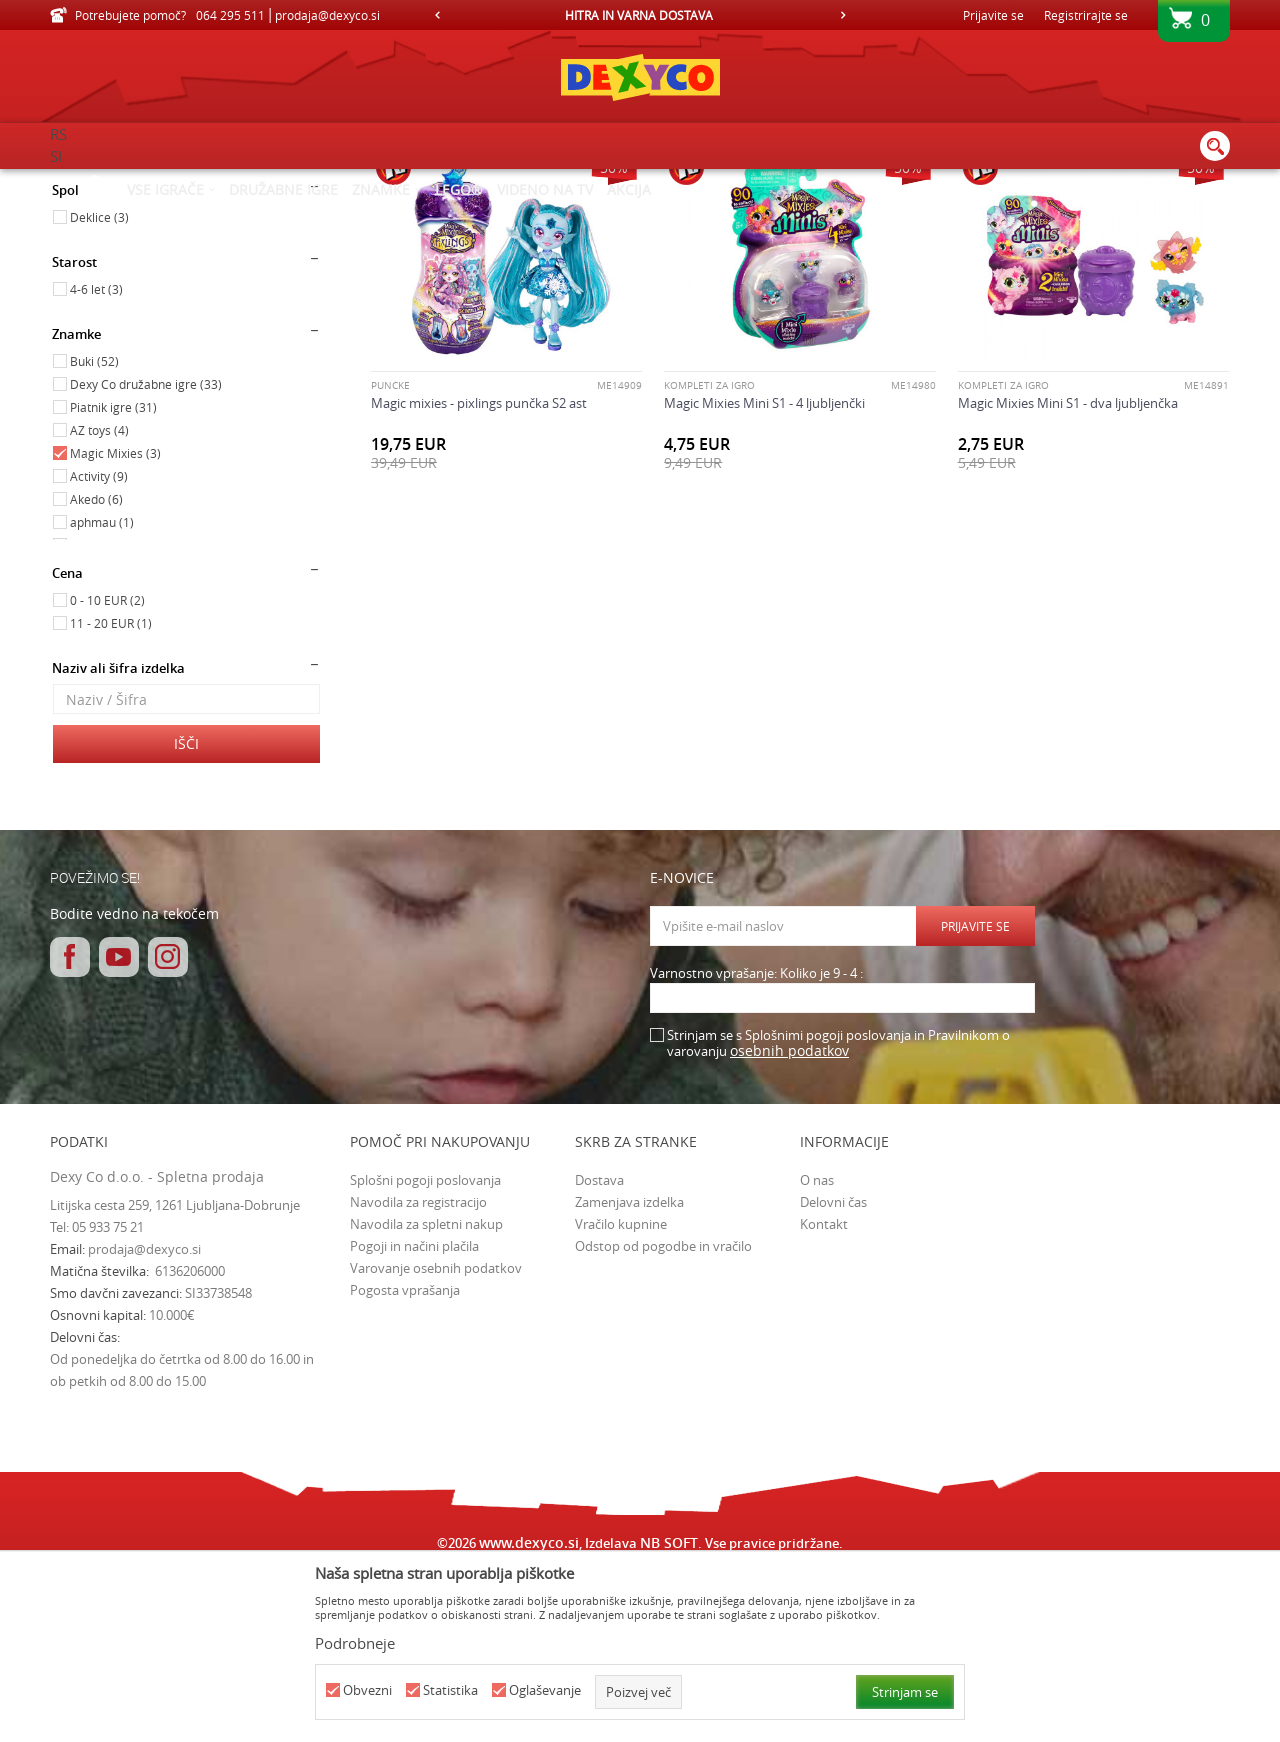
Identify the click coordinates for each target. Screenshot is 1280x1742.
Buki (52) (94, 530)
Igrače (79, 273)
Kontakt (824, 1393)
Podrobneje (355, 1643)
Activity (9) (99, 645)
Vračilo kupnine (621, 1393)
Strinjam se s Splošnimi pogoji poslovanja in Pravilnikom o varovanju (838, 1212)
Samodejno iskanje (621, 215)
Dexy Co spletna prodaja (118, 182)
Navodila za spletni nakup (426, 1393)
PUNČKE (390, 555)
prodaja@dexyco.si (144, 1418)
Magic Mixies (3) (115, 622)
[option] (640, 15)
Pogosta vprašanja (405, 1459)
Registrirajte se (1086, 15)
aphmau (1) (102, 691)
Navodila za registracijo (418, 1371)
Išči (186, 912)
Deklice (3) (99, 386)
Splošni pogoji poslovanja (425, 1349)
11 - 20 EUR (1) (111, 792)
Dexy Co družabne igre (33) (146, 553)
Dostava (599, 1349)
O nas (817, 1349)
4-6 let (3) (96, 458)
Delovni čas (833, 1371)
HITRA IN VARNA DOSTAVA (639, 15)
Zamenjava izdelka (629, 1371)
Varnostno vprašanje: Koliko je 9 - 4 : (756, 1142)
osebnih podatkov (789, 1219)
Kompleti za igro (709, 555)
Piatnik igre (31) (113, 576)
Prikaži (1022, 215)
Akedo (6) (96, 668)
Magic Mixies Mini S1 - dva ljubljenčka (1068, 572)
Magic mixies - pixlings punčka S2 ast (479, 572)
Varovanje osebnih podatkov (436, 1437)
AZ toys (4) (99, 599)
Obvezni (367, 1690)
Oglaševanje (545, 1690)
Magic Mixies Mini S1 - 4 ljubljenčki (764, 572)
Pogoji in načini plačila (414, 1415)
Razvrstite (731, 215)
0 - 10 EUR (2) (107, 769)
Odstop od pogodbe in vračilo (663, 1415)
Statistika (450, 1690)
